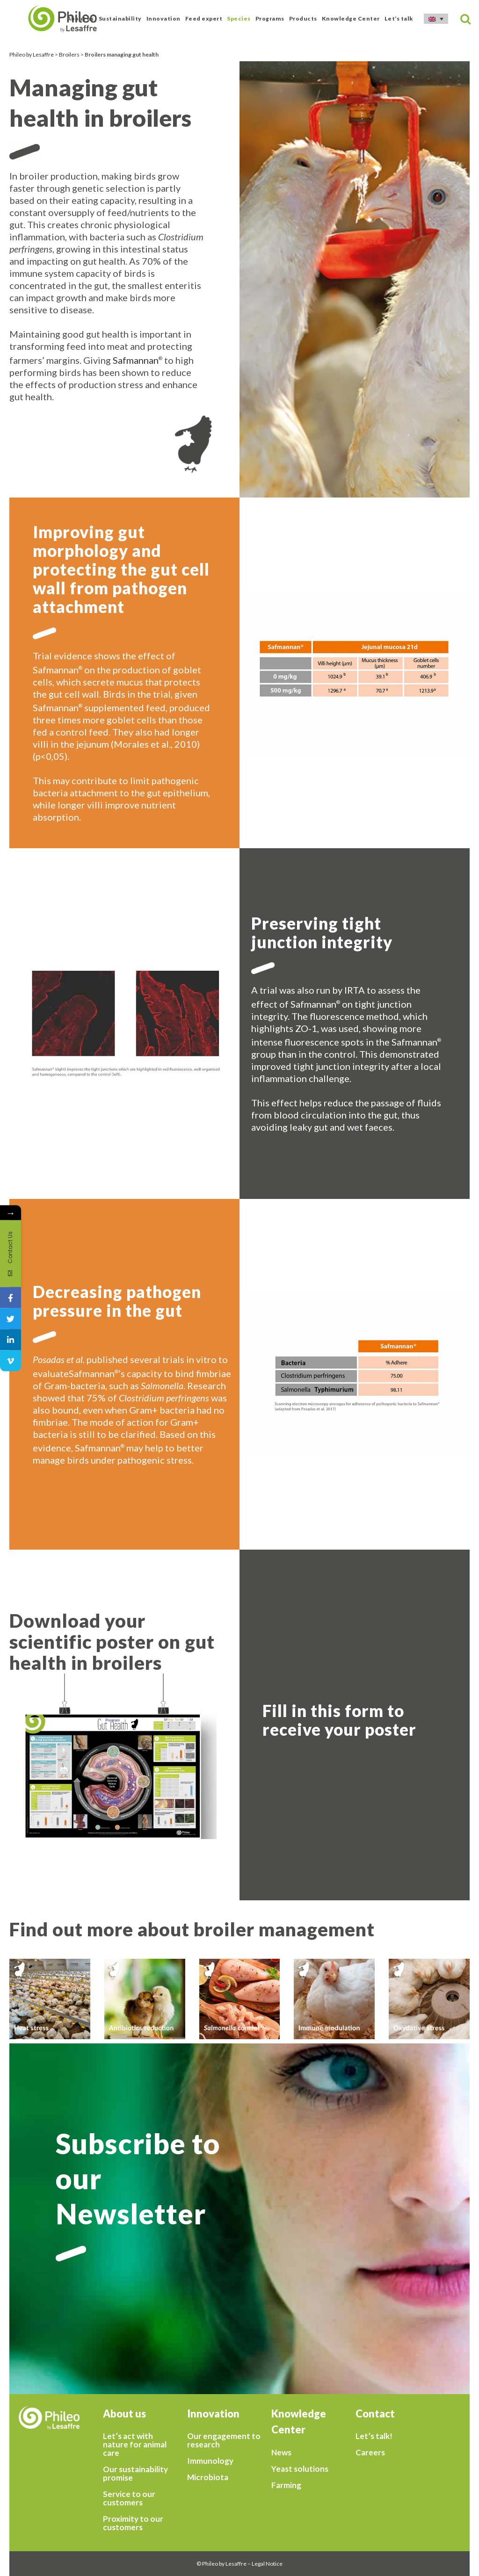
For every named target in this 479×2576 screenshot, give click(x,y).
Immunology (210, 2461)
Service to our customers (129, 2498)
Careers (370, 2452)
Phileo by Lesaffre (31, 54)
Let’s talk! (374, 2436)
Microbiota (207, 2477)
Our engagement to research (224, 2440)
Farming (286, 2485)
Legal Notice (267, 2563)
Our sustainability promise (135, 2473)
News (281, 2452)
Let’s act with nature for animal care (135, 2444)
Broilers (69, 54)
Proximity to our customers (133, 2523)
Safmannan (136, 360)
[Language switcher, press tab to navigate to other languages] (436, 18)
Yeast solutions (299, 2469)
